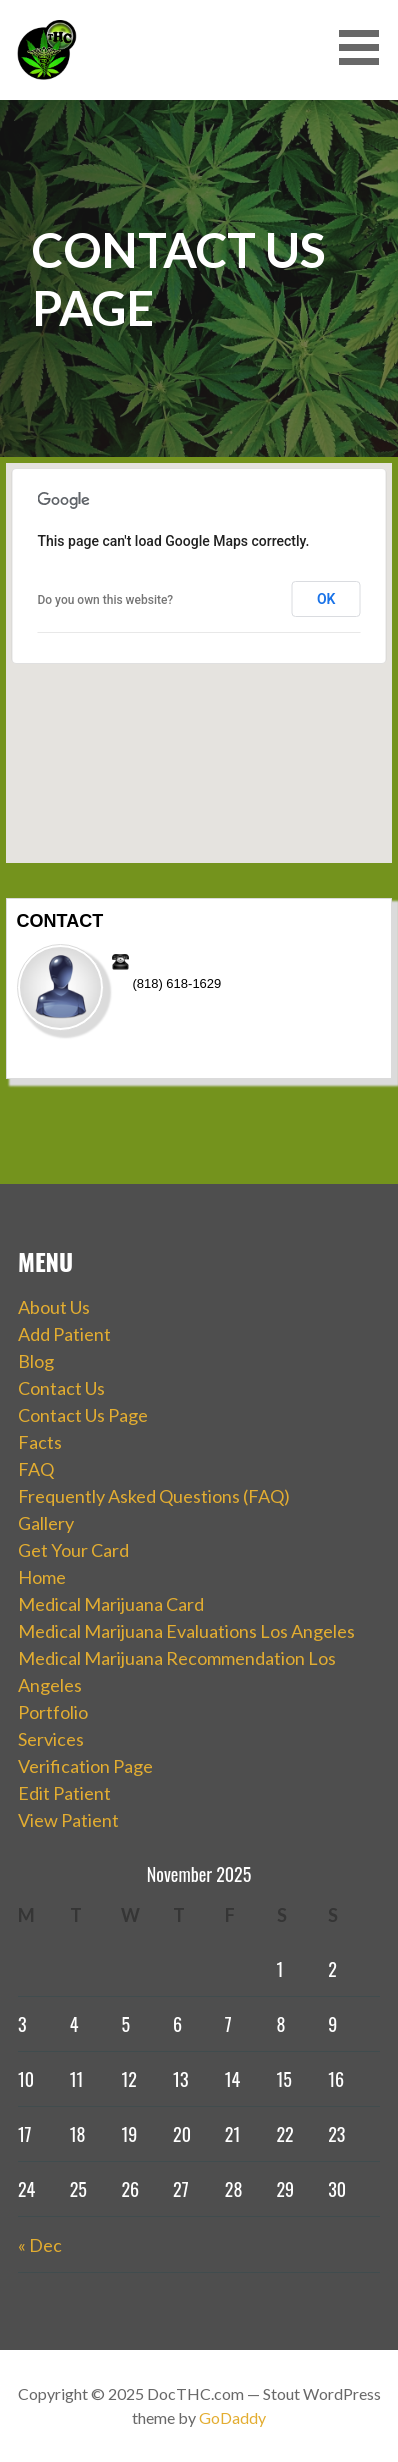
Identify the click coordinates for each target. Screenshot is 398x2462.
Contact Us (61, 1388)
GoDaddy (232, 2417)
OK (326, 599)
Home (42, 1577)
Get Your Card (73, 1550)
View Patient (68, 1820)
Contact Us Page (83, 1415)
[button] (366, 47)
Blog (36, 1361)
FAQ (36, 1469)
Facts (40, 1442)
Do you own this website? (105, 600)
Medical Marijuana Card (111, 1604)
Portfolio (53, 1712)
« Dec (40, 2245)
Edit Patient (64, 1793)
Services (51, 1739)
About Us (54, 1307)
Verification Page (85, 1766)
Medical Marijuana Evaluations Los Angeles (186, 1631)
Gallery (46, 1523)
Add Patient (64, 1334)
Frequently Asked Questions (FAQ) (154, 1496)
